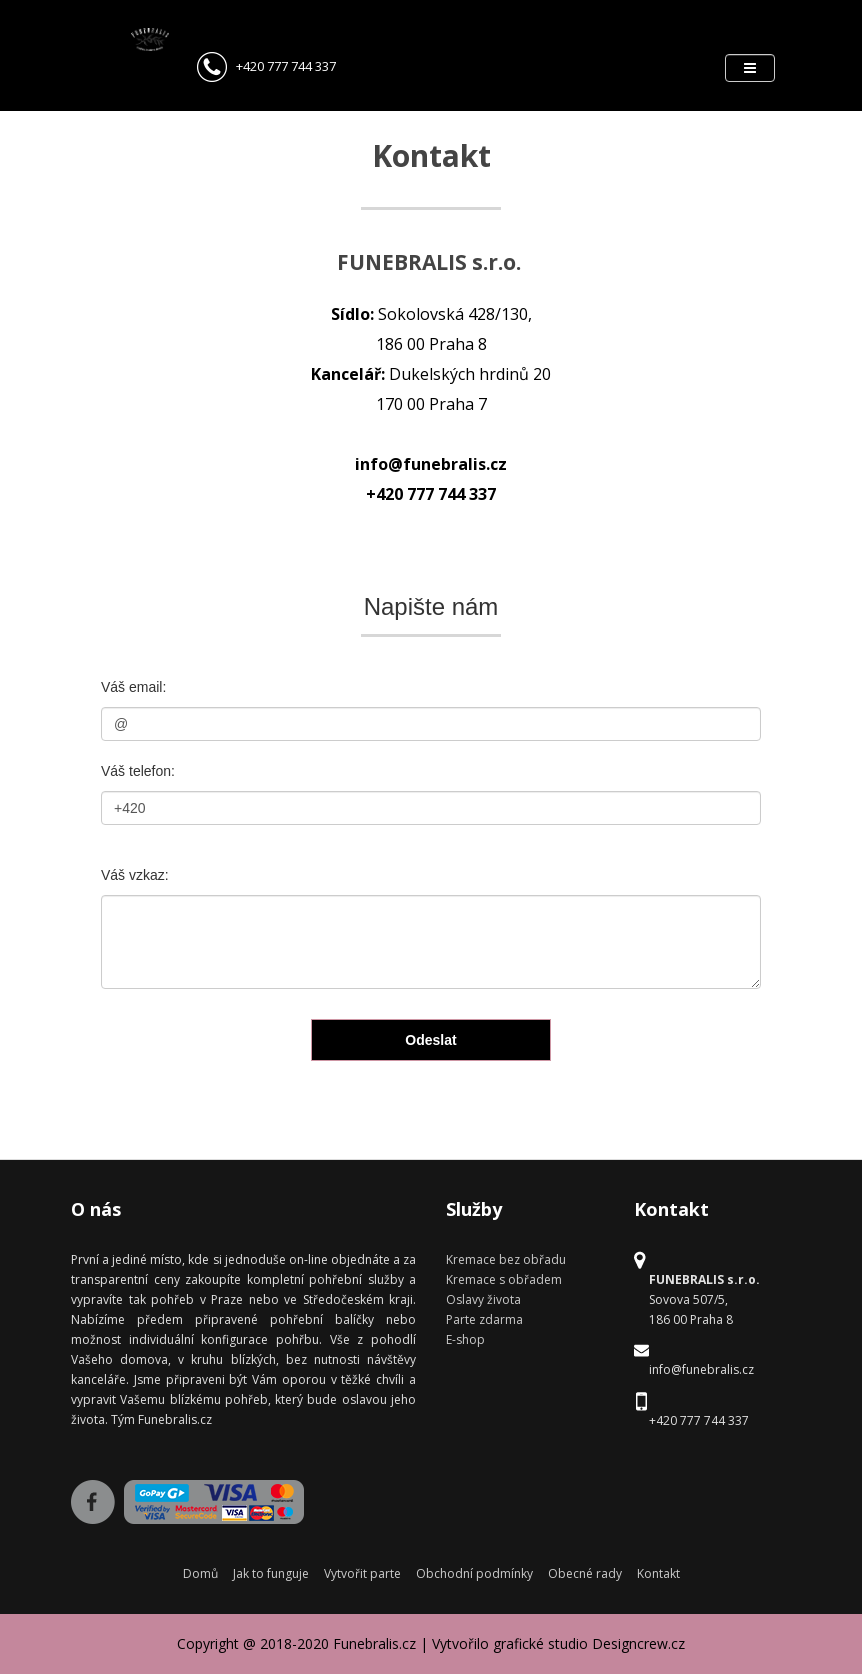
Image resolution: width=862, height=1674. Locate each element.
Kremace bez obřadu (506, 1259)
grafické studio (540, 1643)
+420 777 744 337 (266, 66)
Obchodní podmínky (474, 1573)
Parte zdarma (484, 1319)
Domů (200, 1573)
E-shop (465, 1339)
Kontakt (658, 1573)
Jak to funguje (271, 1573)
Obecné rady (585, 1573)
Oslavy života (483, 1299)
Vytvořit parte (362, 1573)
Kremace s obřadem (504, 1279)
